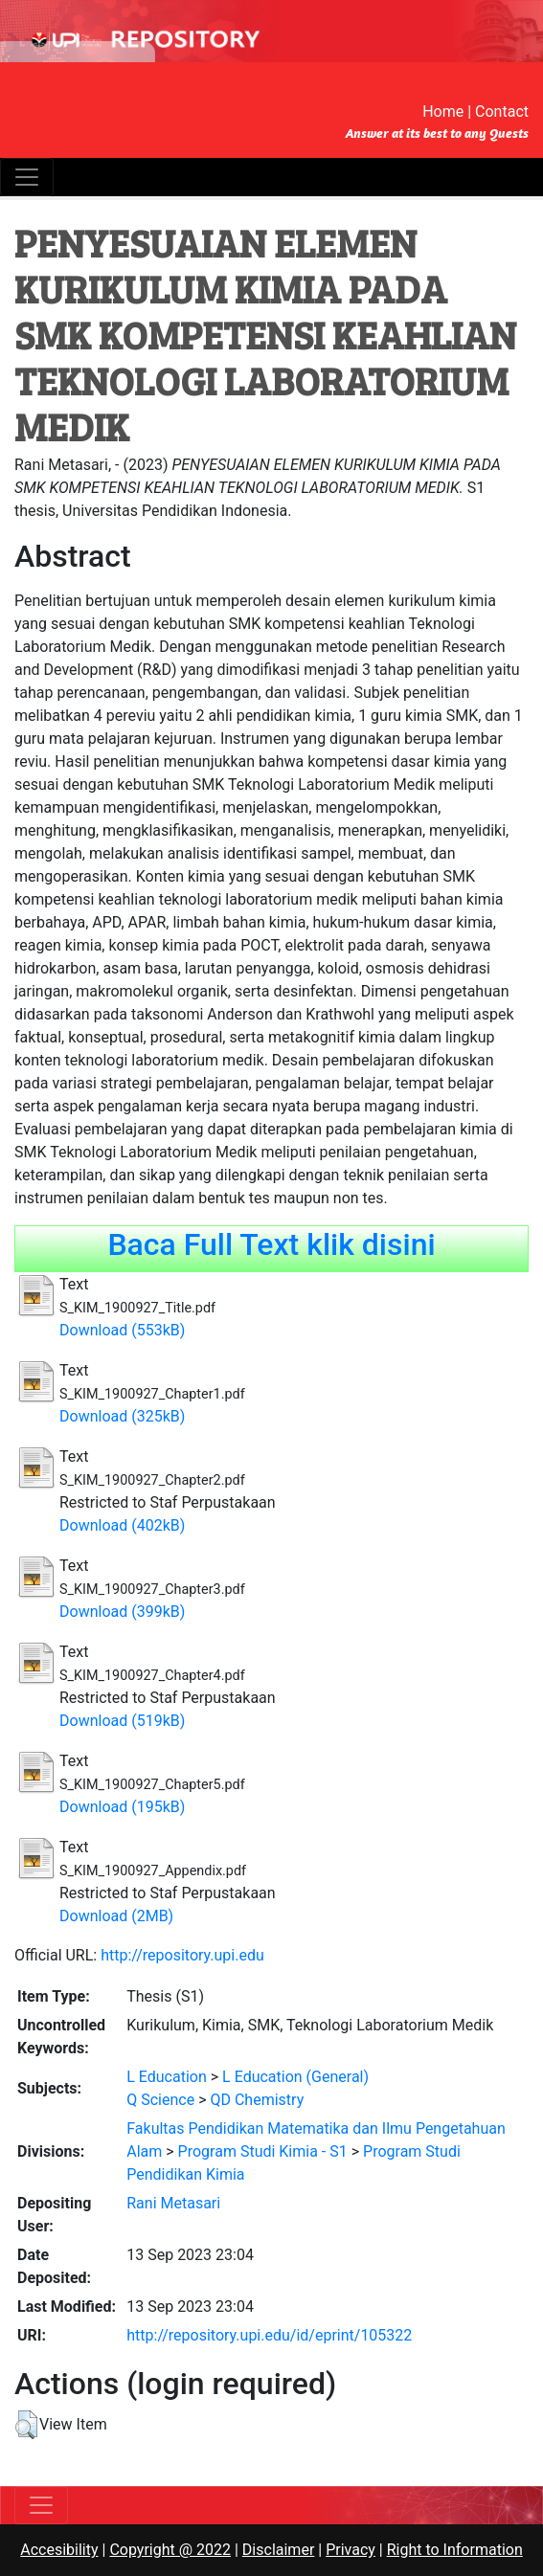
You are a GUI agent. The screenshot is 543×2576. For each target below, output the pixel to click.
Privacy (350, 2550)
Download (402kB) (122, 1525)
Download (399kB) (122, 1611)
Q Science (160, 2100)
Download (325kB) (122, 1416)
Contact (502, 111)
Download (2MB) (116, 1916)
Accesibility (59, 2550)
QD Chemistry (257, 2100)
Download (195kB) (122, 1807)
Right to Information (455, 2550)
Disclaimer (278, 2550)
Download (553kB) (122, 1330)
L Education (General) (295, 2077)
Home (443, 111)
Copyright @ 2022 (170, 2550)
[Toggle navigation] (27, 177)
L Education (166, 2077)
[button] (26, 2424)
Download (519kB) (122, 1721)
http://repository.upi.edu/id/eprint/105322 (269, 2335)
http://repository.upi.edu (182, 1955)
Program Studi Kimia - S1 (263, 2151)
